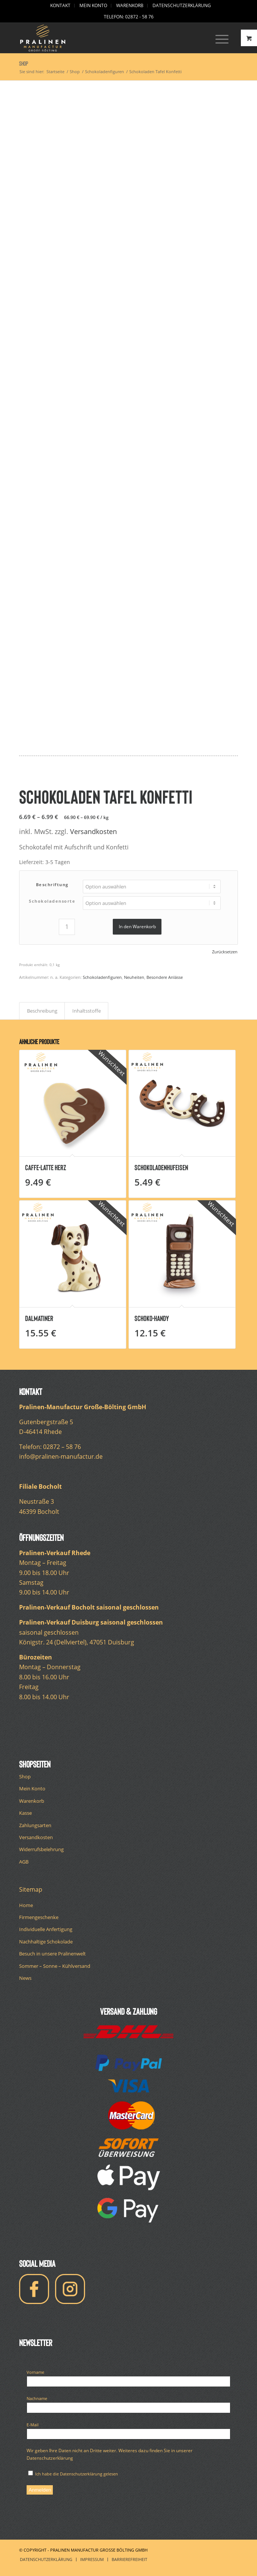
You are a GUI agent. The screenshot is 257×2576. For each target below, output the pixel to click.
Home (26, 1905)
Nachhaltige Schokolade (46, 1941)
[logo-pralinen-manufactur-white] (106, 38)
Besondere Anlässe (164, 977)
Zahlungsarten (35, 1825)
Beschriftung (52, 884)
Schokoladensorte (52, 901)
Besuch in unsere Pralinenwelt (52, 1953)
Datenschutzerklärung (50, 2458)
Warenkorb (31, 1800)
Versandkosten (93, 831)
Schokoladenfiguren (102, 977)
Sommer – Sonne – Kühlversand (54, 1966)
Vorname (37, 2372)
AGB (23, 1861)
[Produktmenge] (67, 927)
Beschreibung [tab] (42, 1010)
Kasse (25, 1813)
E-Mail (34, 2424)
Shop (23, 64)
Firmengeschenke (38, 1917)
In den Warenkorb (137, 926)
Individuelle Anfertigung (45, 1929)
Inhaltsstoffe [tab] (86, 1010)
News (25, 1978)
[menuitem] (60, 6)
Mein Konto (32, 1788)
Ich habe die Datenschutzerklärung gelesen (73, 2474)
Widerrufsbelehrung (41, 1849)
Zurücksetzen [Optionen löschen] (225, 952)
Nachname (39, 2398)
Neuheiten (134, 977)
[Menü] (218, 38)
